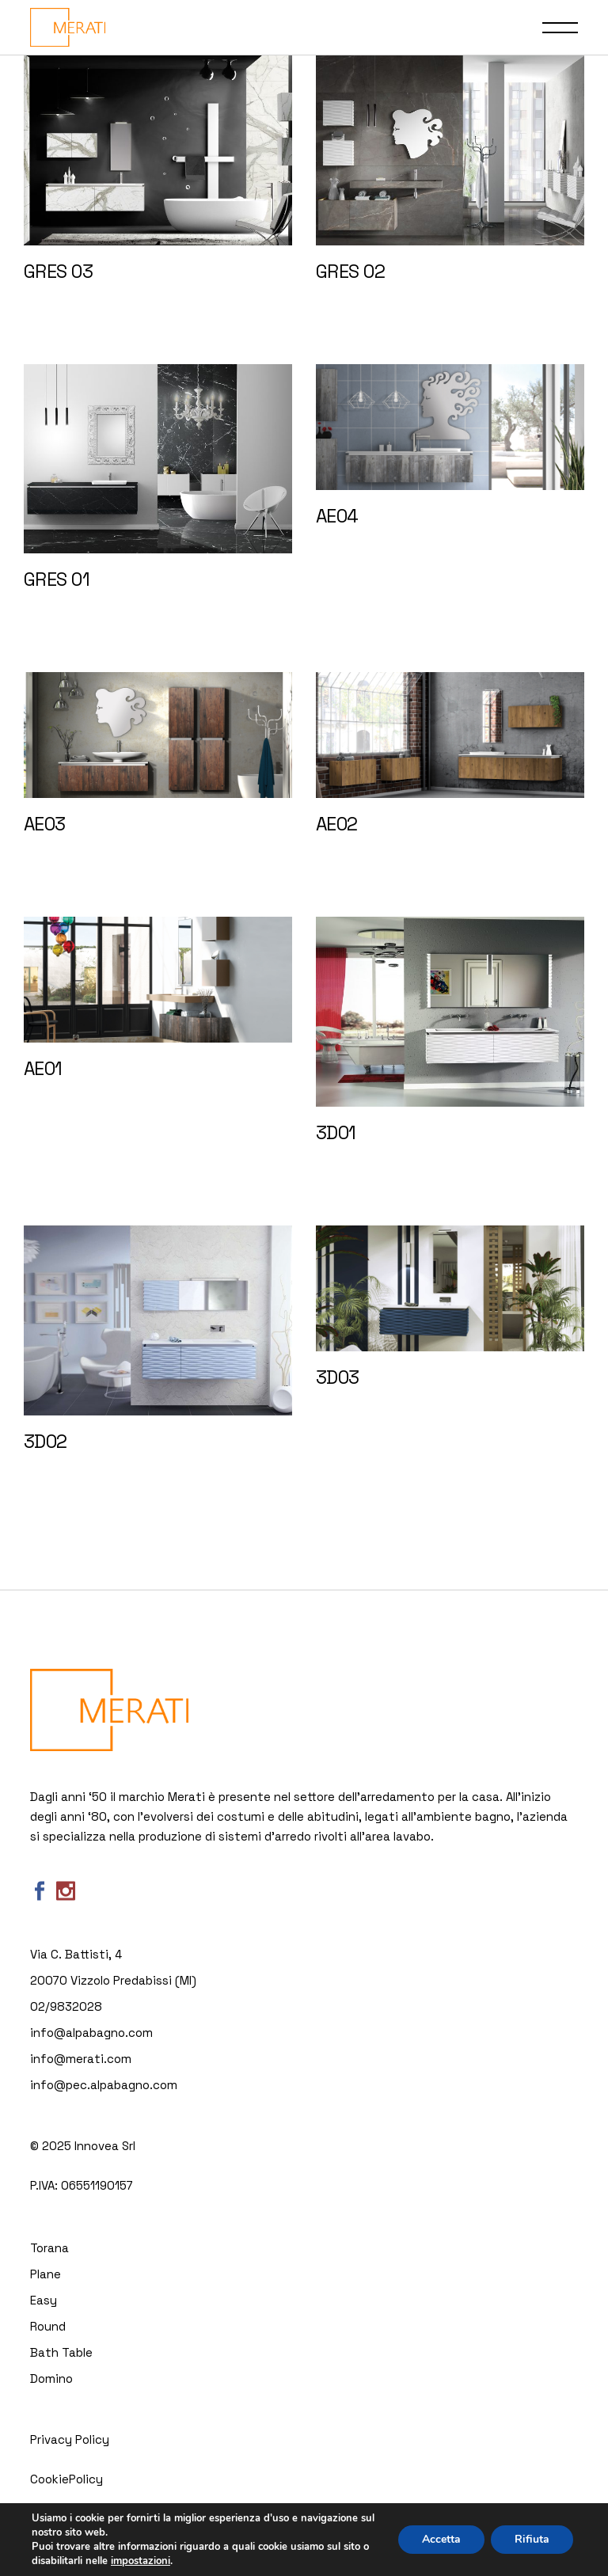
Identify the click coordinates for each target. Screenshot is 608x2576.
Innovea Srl (104, 2145)
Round (48, 2326)
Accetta (441, 2539)
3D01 (336, 1133)
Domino (51, 2378)
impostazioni (140, 2561)
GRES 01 (56, 579)
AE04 (337, 516)
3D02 (45, 1441)
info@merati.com (80, 2058)
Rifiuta (532, 2539)
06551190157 (97, 2185)
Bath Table (61, 2352)
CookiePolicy (66, 2479)
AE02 (337, 824)
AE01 (43, 1069)
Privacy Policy (69, 2439)
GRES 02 (350, 271)
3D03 (337, 1377)
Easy (43, 2300)
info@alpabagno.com (91, 2032)
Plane (45, 2274)
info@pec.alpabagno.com (103, 2084)
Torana (49, 2247)
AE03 (45, 824)
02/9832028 (66, 2006)
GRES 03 (58, 271)
